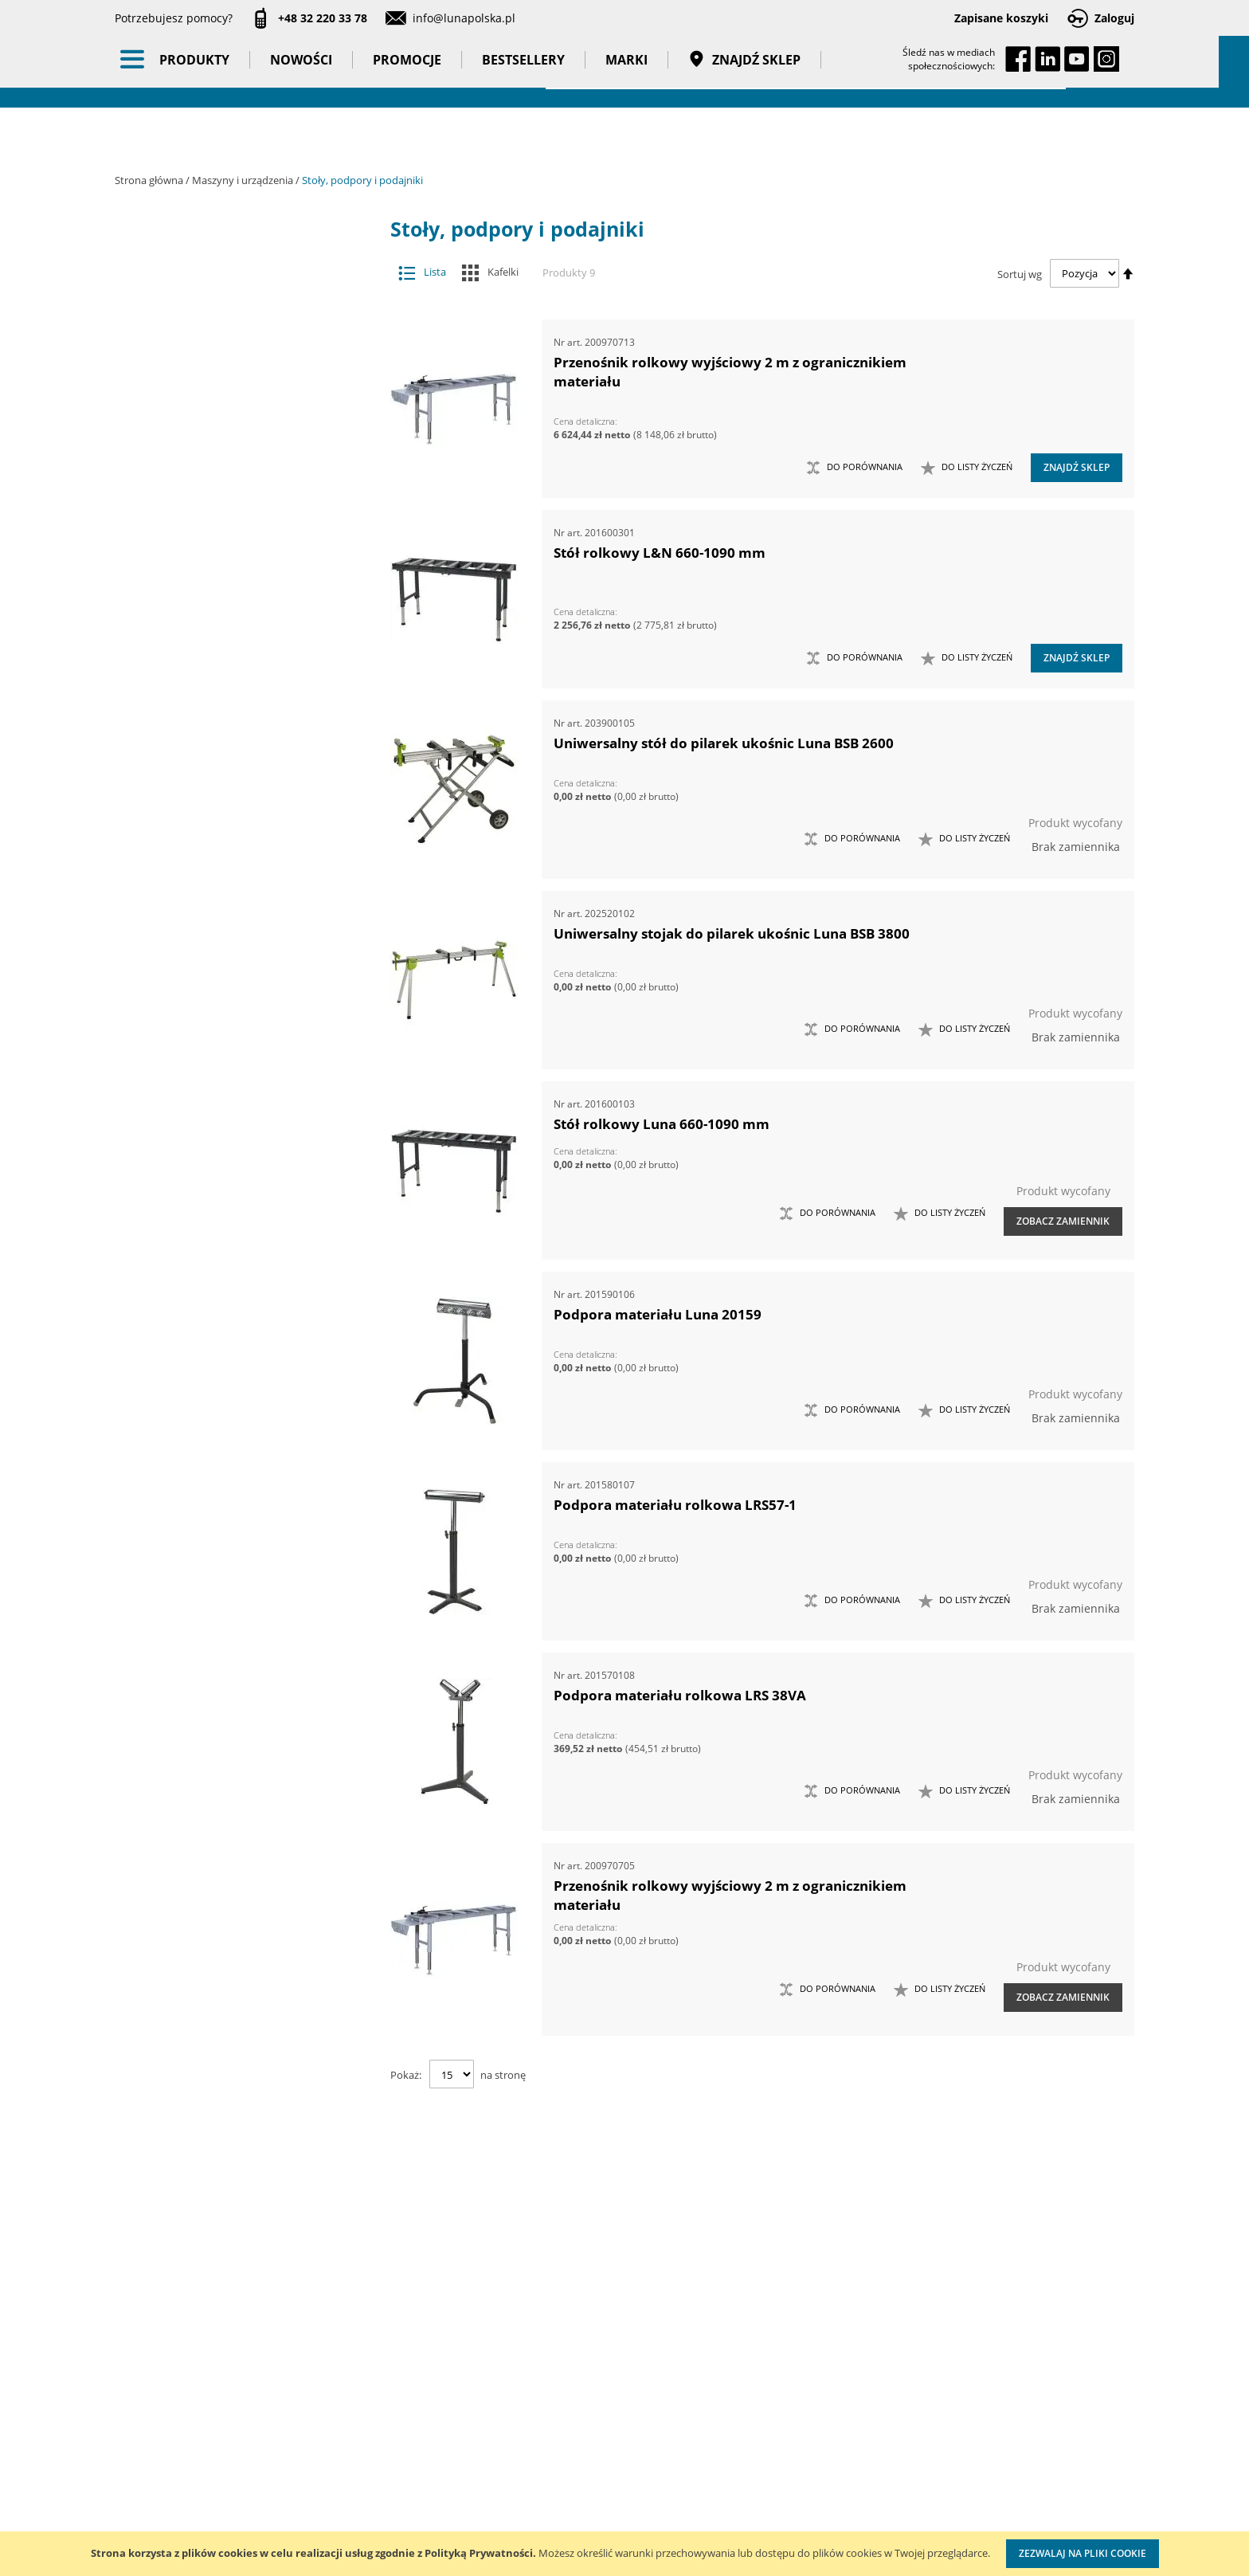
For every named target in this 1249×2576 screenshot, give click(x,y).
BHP (244, 942)
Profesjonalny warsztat (579, 2519)
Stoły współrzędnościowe (232, 506)
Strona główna (150, 180)
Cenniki (538, 2388)
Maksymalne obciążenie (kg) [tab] (243, 1569)
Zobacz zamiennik (1063, 1221)
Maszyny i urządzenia (244, 180)
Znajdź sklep (759, 135)
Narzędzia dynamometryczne (244, 679)
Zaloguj (1114, 17)
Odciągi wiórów (232, 475)
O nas (130, 2388)
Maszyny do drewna (232, 411)
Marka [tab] (175, 1223)
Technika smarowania (232, 601)
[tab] (127, 255)
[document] (624, 2553)
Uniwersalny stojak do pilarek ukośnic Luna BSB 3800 (732, 933)
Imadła (232, 380)
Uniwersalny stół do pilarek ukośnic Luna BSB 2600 (724, 743)
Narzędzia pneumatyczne (244, 711)
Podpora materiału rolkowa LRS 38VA (680, 1695)
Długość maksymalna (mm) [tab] (239, 1507)
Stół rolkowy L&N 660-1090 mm (659, 552)
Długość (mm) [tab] (198, 1423)
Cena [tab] (170, 1307)
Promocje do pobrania (577, 2453)
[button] (966, 468)
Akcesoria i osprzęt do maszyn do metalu (232, 348)
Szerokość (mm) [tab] (203, 1601)
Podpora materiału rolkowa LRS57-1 (675, 1505)
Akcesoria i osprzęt (244, 255)
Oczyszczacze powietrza (244, 804)
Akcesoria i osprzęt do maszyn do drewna (232, 317)
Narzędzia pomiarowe (244, 742)
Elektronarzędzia (232, 632)
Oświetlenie (244, 834)
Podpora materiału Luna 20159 (658, 1314)
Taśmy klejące (244, 1128)
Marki (642, 135)
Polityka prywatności (573, 2486)
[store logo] (202, 69)
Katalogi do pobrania (574, 2421)
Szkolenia (321, 2421)
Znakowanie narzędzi (756, 2517)
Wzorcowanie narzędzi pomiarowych (760, 2468)
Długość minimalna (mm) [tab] (233, 1538)
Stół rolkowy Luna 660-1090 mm (661, 1124)
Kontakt (316, 2388)
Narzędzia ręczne (244, 773)
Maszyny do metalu (232, 443)
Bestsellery (538, 135)
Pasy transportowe (244, 1097)
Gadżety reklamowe (244, 1067)
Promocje (422, 135)
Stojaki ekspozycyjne (244, 865)
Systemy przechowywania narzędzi (244, 904)
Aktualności (145, 2421)
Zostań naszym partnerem (185, 2453)
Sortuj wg (1019, 273)
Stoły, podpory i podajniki (232, 538)
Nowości (316, 135)
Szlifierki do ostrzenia (232, 569)
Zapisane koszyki (1001, 17)
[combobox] (805, 72)
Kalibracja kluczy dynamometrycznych (755, 2404)
